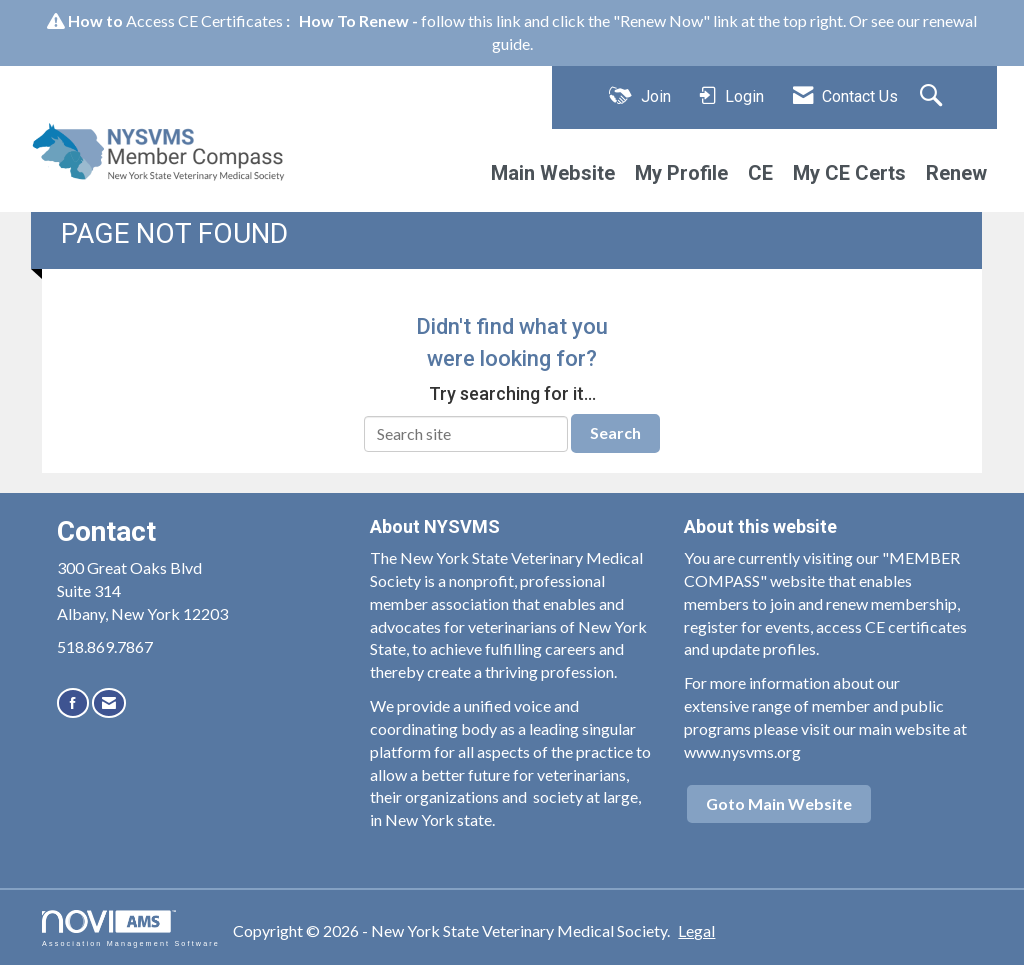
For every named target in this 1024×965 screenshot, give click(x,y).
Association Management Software (131, 928)
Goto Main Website (779, 803)
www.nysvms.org (742, 751)
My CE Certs (849, 173)
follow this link (471, 20)
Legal (696, 930)
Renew (956, 173)
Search (615, 432)
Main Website (553, 173)
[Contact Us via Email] (109, 702)
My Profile (681, 173)
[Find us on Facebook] (73, 702)
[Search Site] (933, 97)
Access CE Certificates (204, 20)
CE (760, 173)
